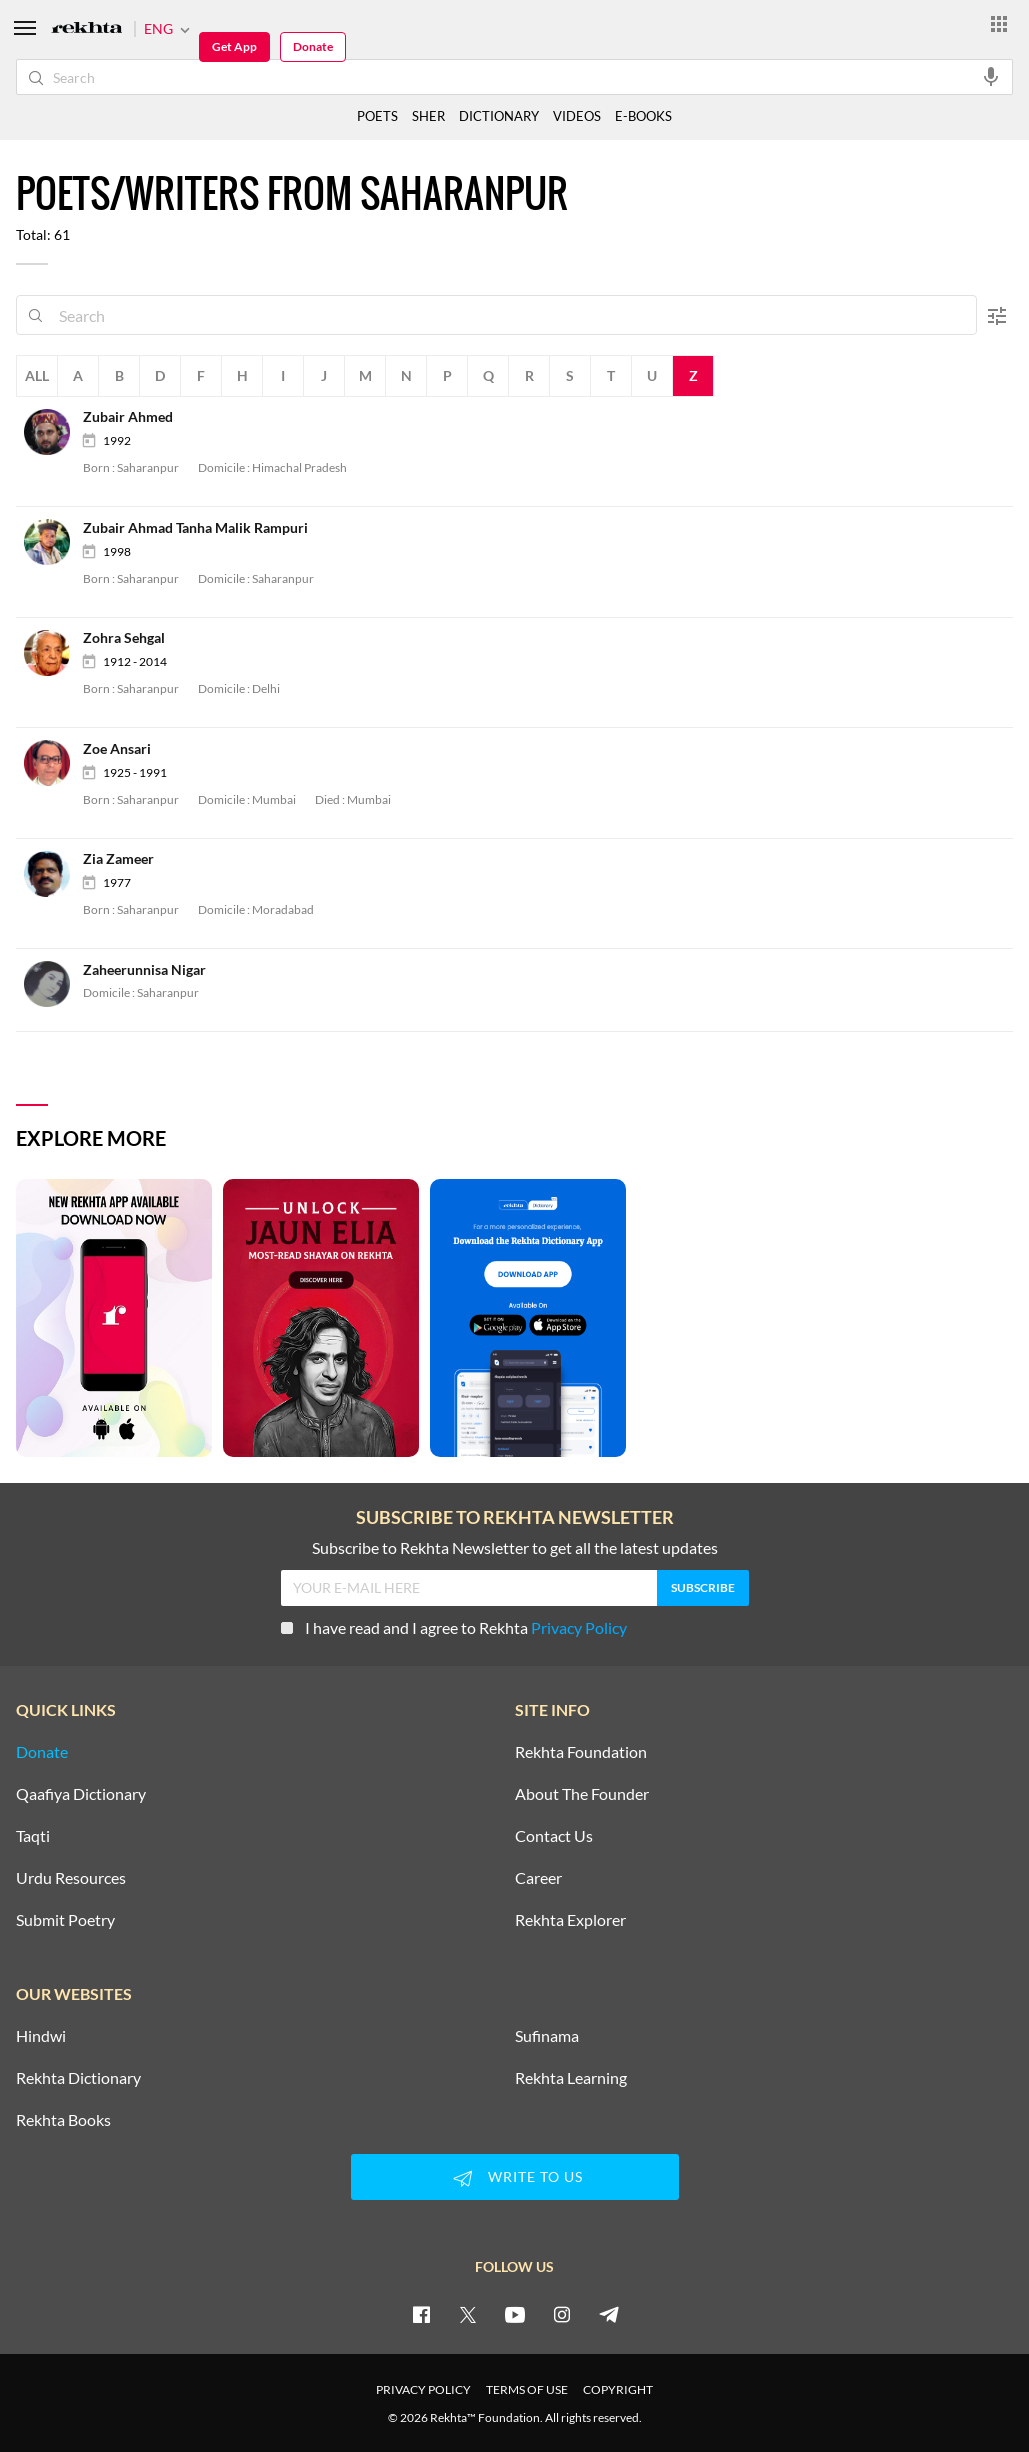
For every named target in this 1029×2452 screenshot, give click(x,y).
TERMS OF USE (527, 2389)
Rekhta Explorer (570, 1920)
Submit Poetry (65, 1920)
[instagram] (562, 2314)
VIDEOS (577, 116)
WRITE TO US (515, 2178)
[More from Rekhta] (999, 23)
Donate (313, 46)
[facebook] (421, 2314)
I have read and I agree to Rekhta (454, 1627)
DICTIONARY (499, 116)
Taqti (33, 1836)
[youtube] (515, 2314)
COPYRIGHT (618, 2389)
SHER (428, 116)
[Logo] (87, 29)
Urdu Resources (71, 1878)
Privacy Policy (579, 1627)
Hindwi (41, 2036)
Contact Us (554, 1836)
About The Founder (582, 1794)
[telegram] (609, 2314)
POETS (377, 116)
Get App (234, 46)
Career (538, 1878)
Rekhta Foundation (581, 1752)
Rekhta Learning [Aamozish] (571, 2078)
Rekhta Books (63, 2120)
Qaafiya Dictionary (81, 1794)
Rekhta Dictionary (78, 2078)
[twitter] (468, 2314)
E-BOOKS (643, 116)
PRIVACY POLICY (423, 2389)
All (37, 375)
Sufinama (547, 2036)
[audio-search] (991, 76)
